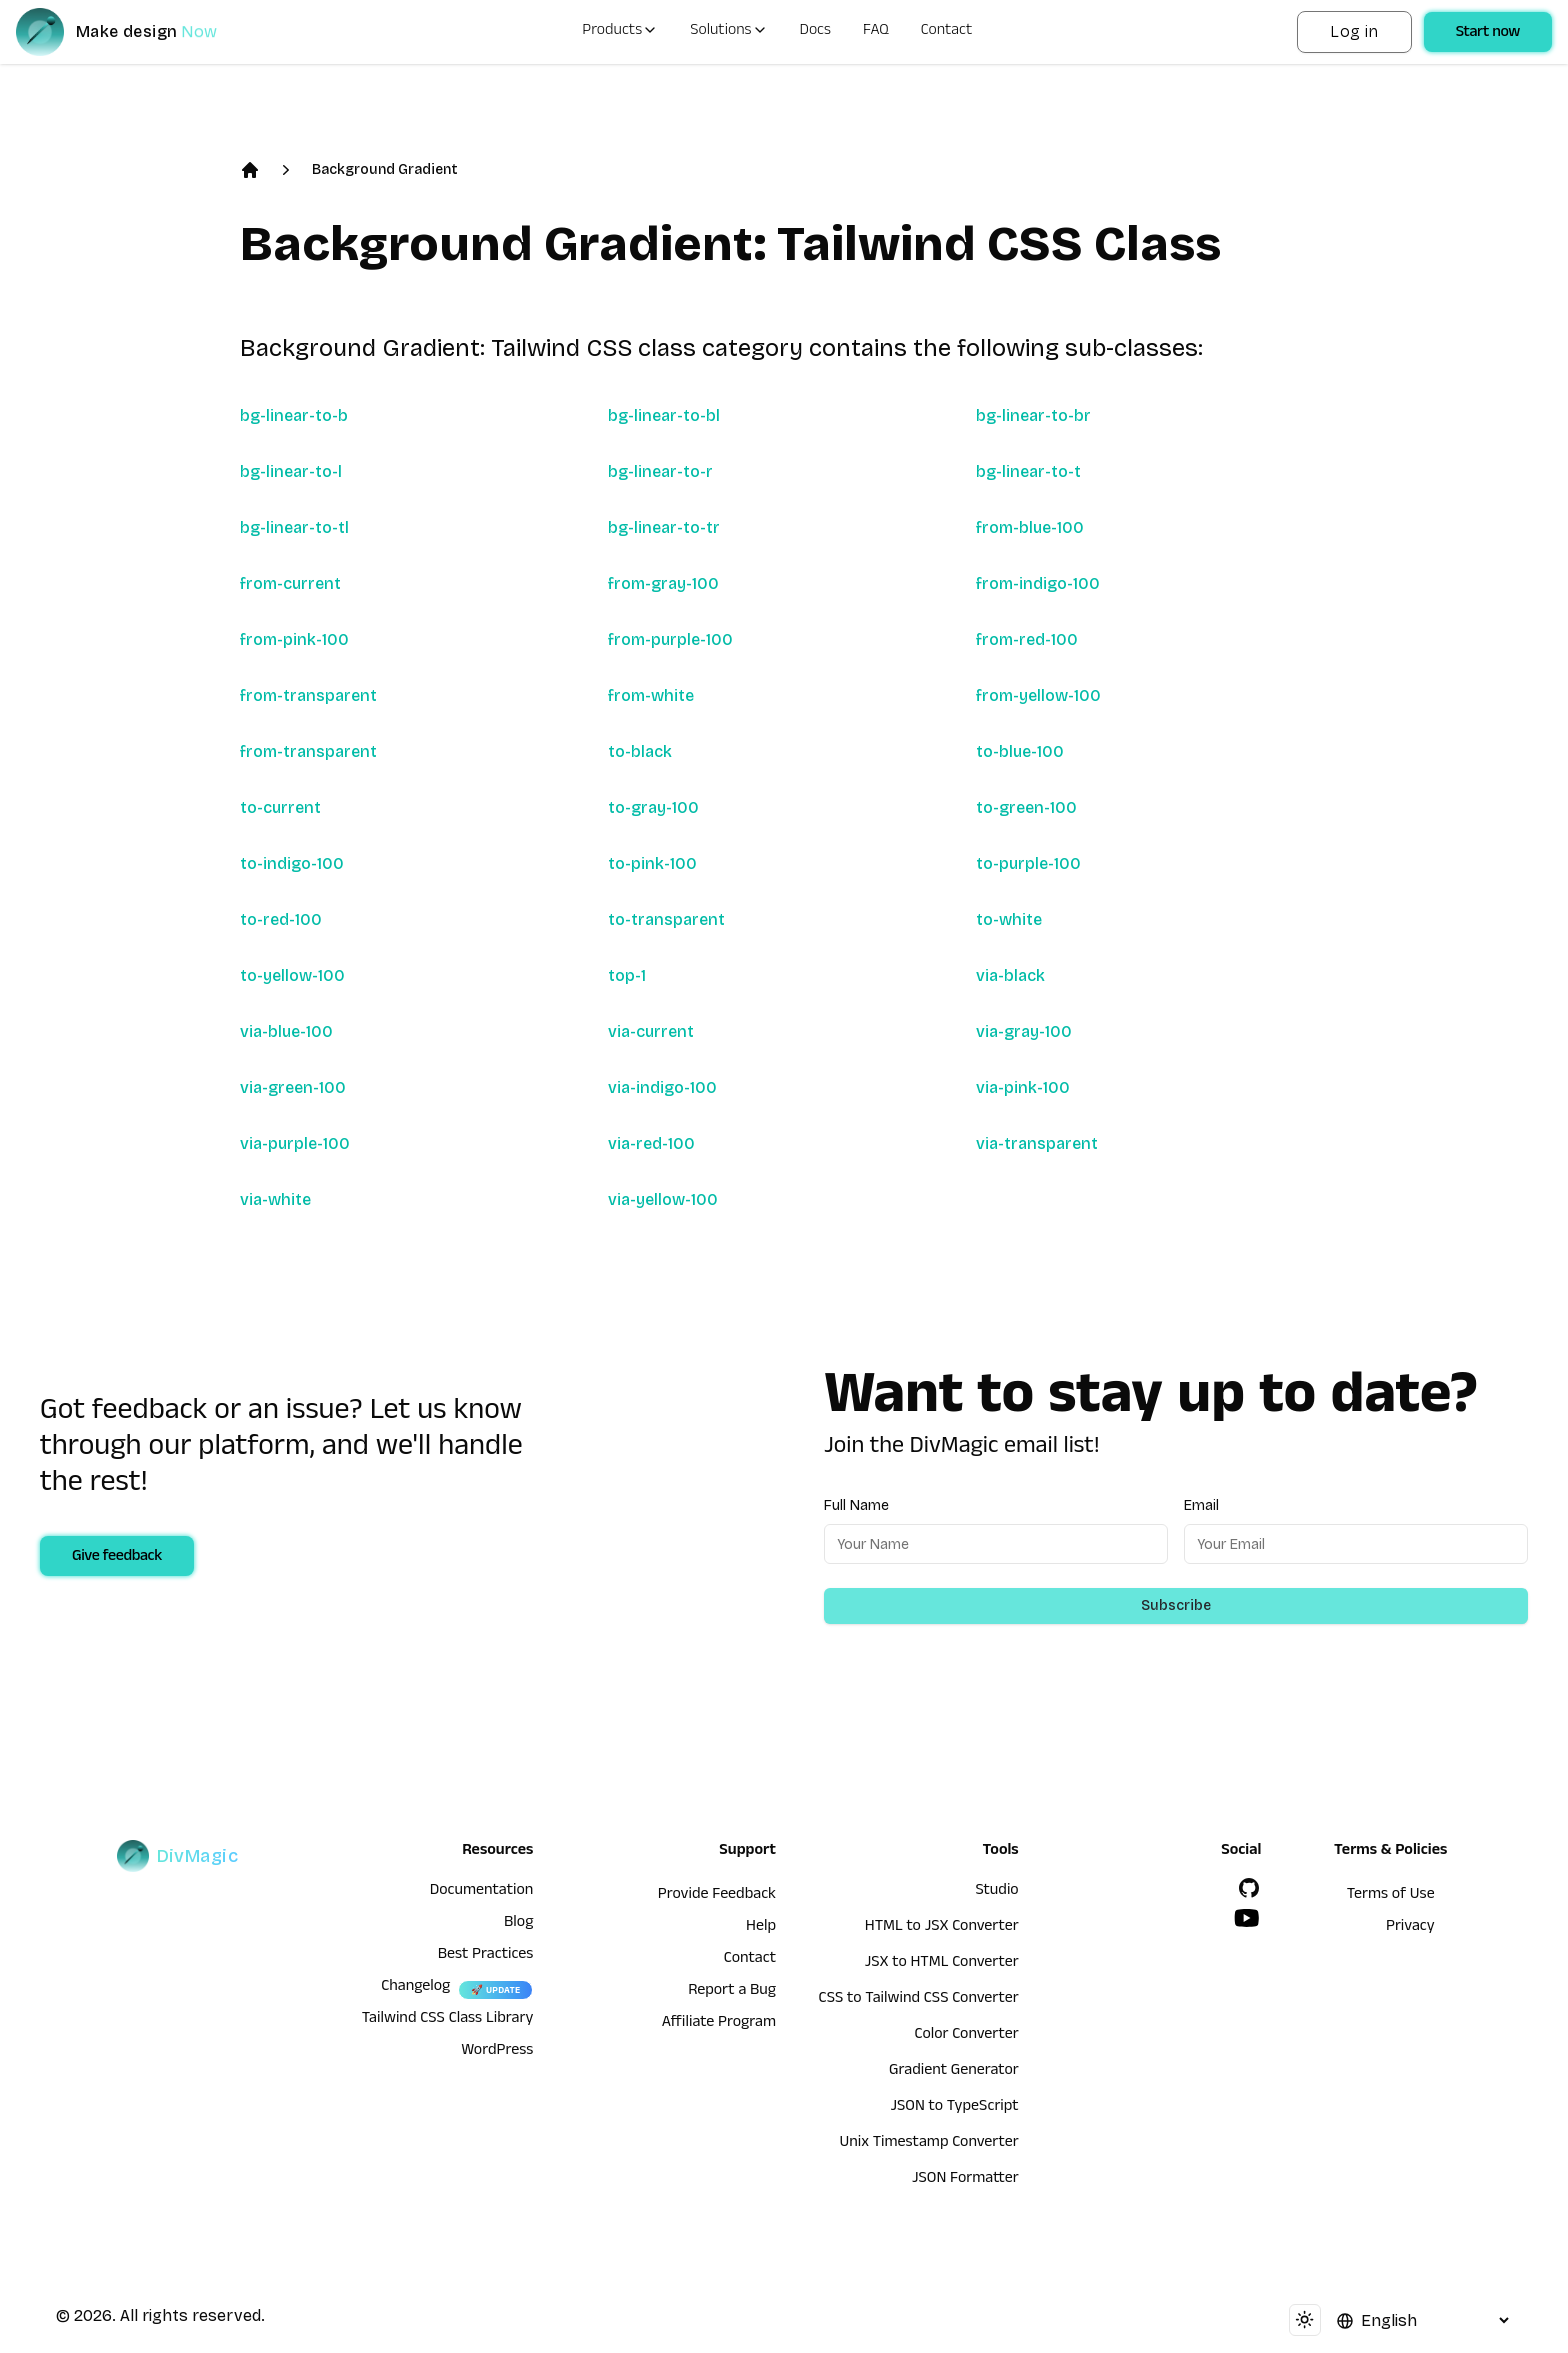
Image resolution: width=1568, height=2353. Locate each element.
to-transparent (666, 919)
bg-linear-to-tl (294, 527)
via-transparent (1037, 1143)
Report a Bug (732, 1992)
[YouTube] (1247, 1918)
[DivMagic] (136, 32)
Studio (996, 1892)
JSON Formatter (965, 2180)
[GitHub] (1249, 1888)
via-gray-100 (1024, 1031)
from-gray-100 (663, 583)
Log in (1354, 31)
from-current (290, 583)
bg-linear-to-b (294, 415)
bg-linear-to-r (660, 471)
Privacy (1410, 1928)
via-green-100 (293, 1087)
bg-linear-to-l (291, 471)
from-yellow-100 (1038, 695)
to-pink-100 (652, 863)
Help (761, 1928)
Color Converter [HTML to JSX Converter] (966, 2036)
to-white (1009, 919)
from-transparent (308, 695)
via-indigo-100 (662, 1087)
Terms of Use (1391, 1896)
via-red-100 (651, 1143)
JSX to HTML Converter (942, 1964)
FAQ (876, 32)
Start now (1488, 34)
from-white (651, 695)
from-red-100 (1027, 639)
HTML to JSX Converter (942, 1928)
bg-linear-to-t (1028, 471)
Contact (947, 32)
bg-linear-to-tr (664, 527)
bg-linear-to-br (1033, 415)
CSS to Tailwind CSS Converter (919, 2000)
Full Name (856, 1505)
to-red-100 (281, 919)
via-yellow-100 (663, 1199)
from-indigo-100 (1038, 583)
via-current (651, 1031)
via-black (1010, 975)
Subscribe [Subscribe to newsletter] (1176, 1605)
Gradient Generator (954, 2072)
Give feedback (117, 1558)
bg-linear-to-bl (664, 415)
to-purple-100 (1028, 863)
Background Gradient (385, 169)
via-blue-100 (286, 1031)
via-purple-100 (295, 1143)
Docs (815, 32)
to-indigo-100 (292, 863)
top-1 (627, 975)
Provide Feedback (717, 1896)
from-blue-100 (1030, 527)
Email (1201, 1505)
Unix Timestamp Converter (928, 2144)
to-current (280, 807)
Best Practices (486, 1956)
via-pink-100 (1023, 1087)
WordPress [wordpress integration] (497, 2052)
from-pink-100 (294, 639)
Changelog (415, 1988)
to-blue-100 (1020, 751)
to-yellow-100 (292, 975)
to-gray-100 (653, 807)
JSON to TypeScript (954, 2108)
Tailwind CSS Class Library (448, 2020)
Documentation (482, 1892)
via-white (275, 1199)
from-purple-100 (670, 639)
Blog (518, 1924)
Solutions (728, 32)
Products (620, 32)
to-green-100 (1026, 807)
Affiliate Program (719, 2024)
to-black (640, 751)
